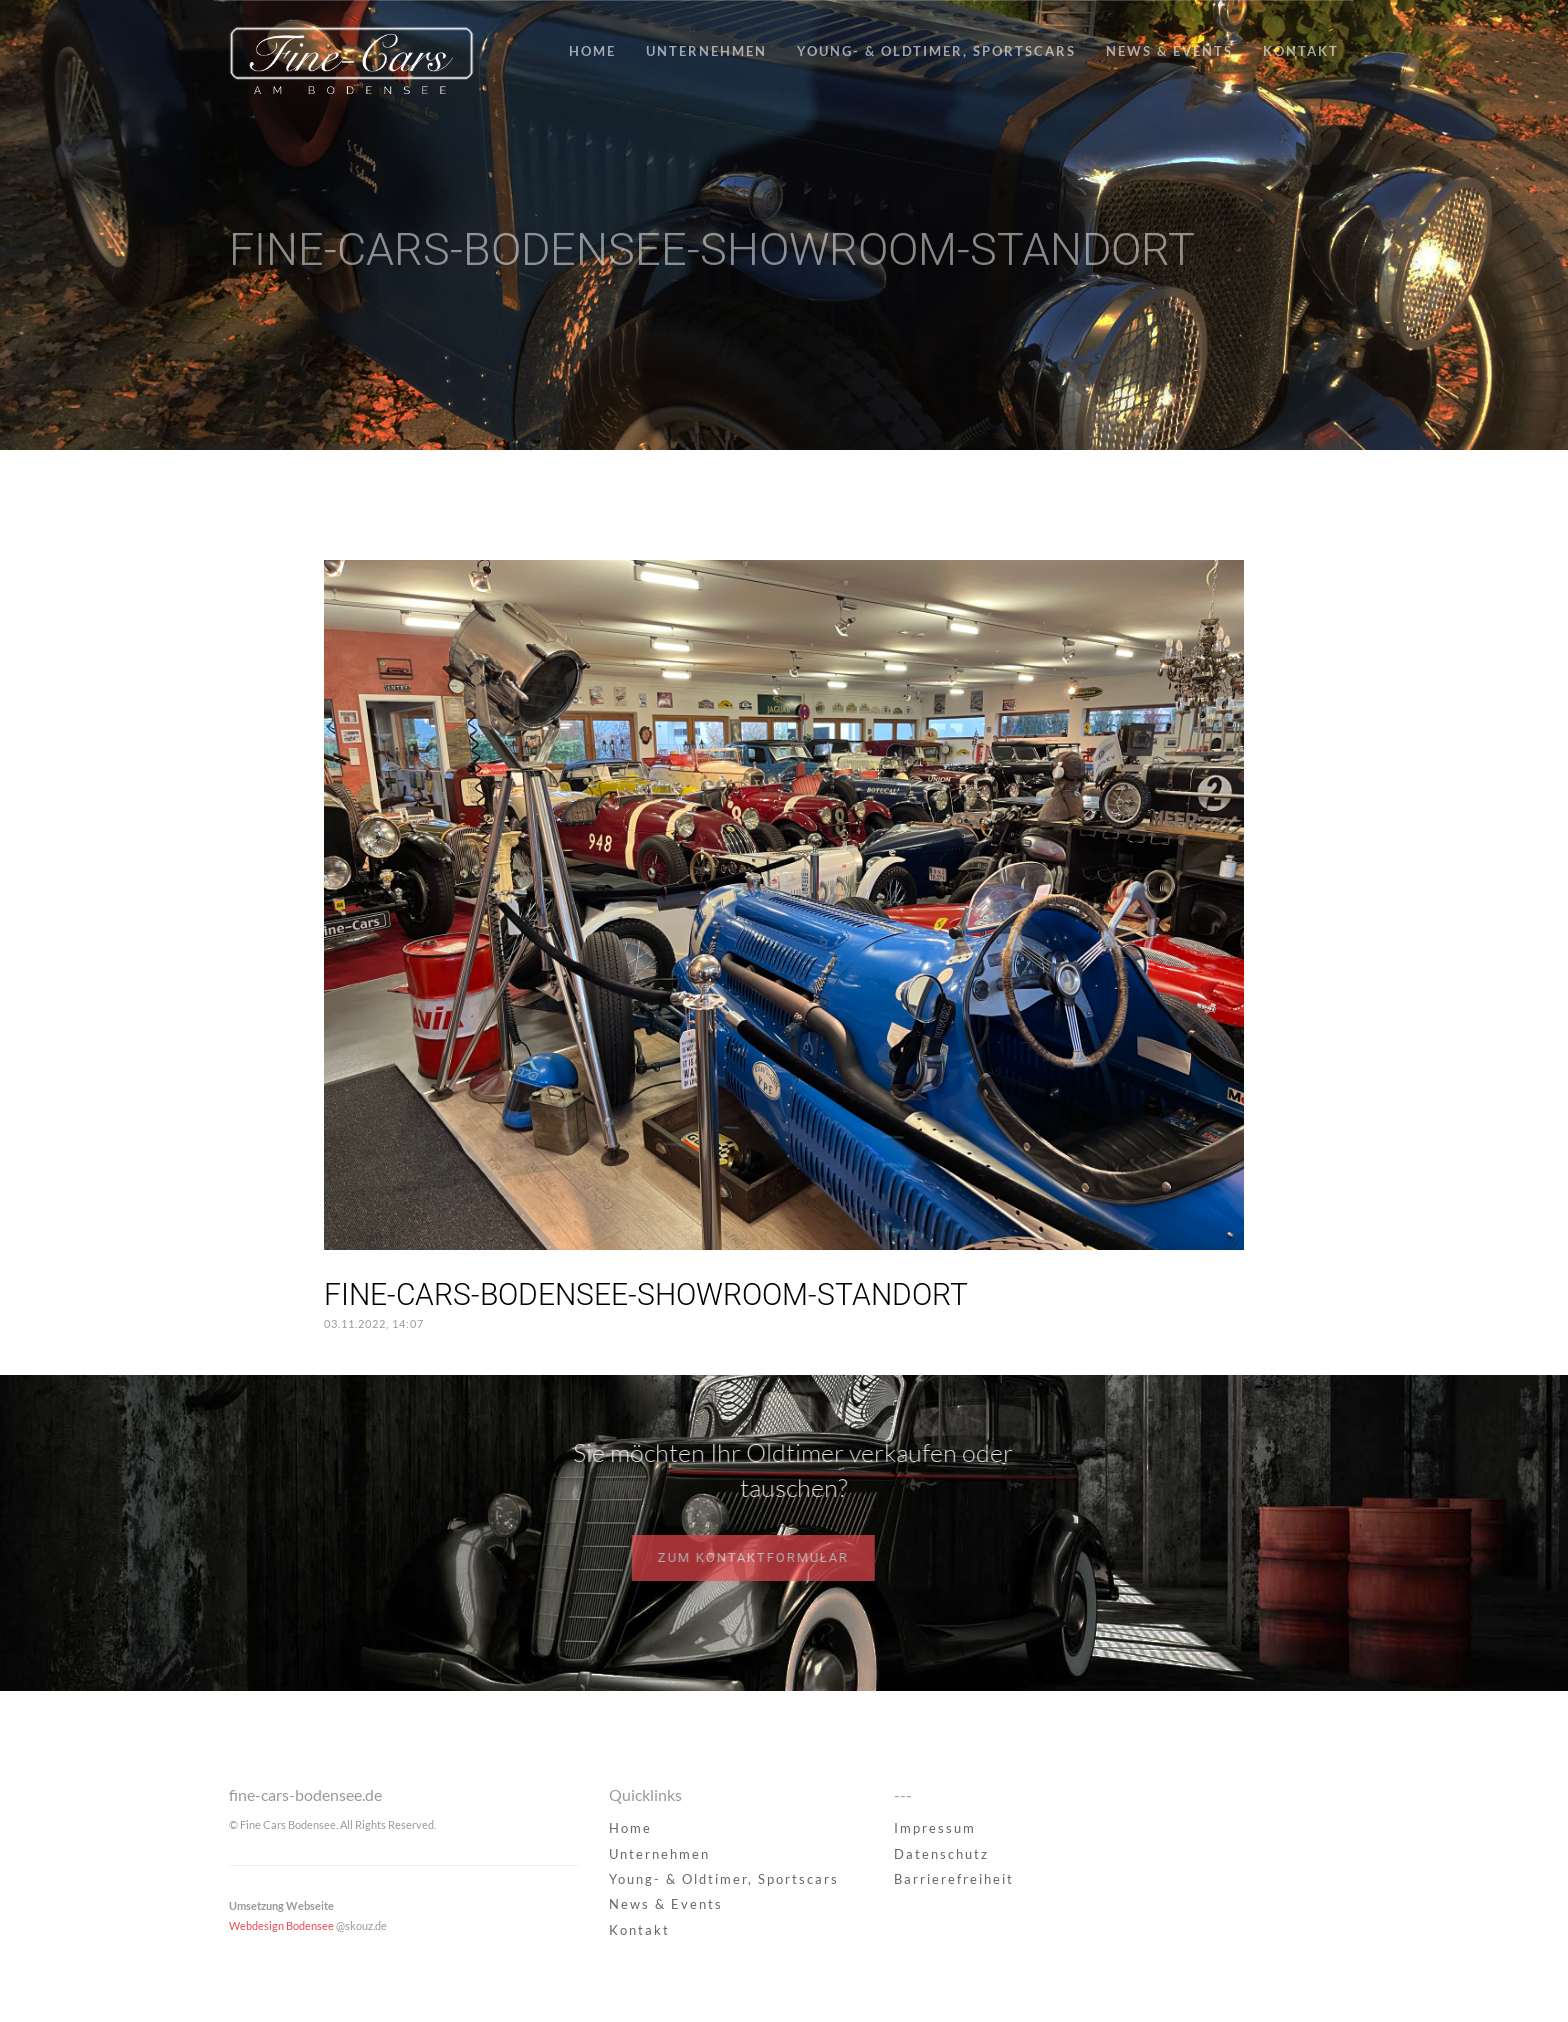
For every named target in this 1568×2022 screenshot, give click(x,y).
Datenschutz (941, 1854)
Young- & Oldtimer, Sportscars (936, 51)
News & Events (1169, 51)
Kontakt (1301, 51)
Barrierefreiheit (954, 1879)
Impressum (935, 1828)
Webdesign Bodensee (281, 1925)
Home (592, 51)
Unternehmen (706, 51)
